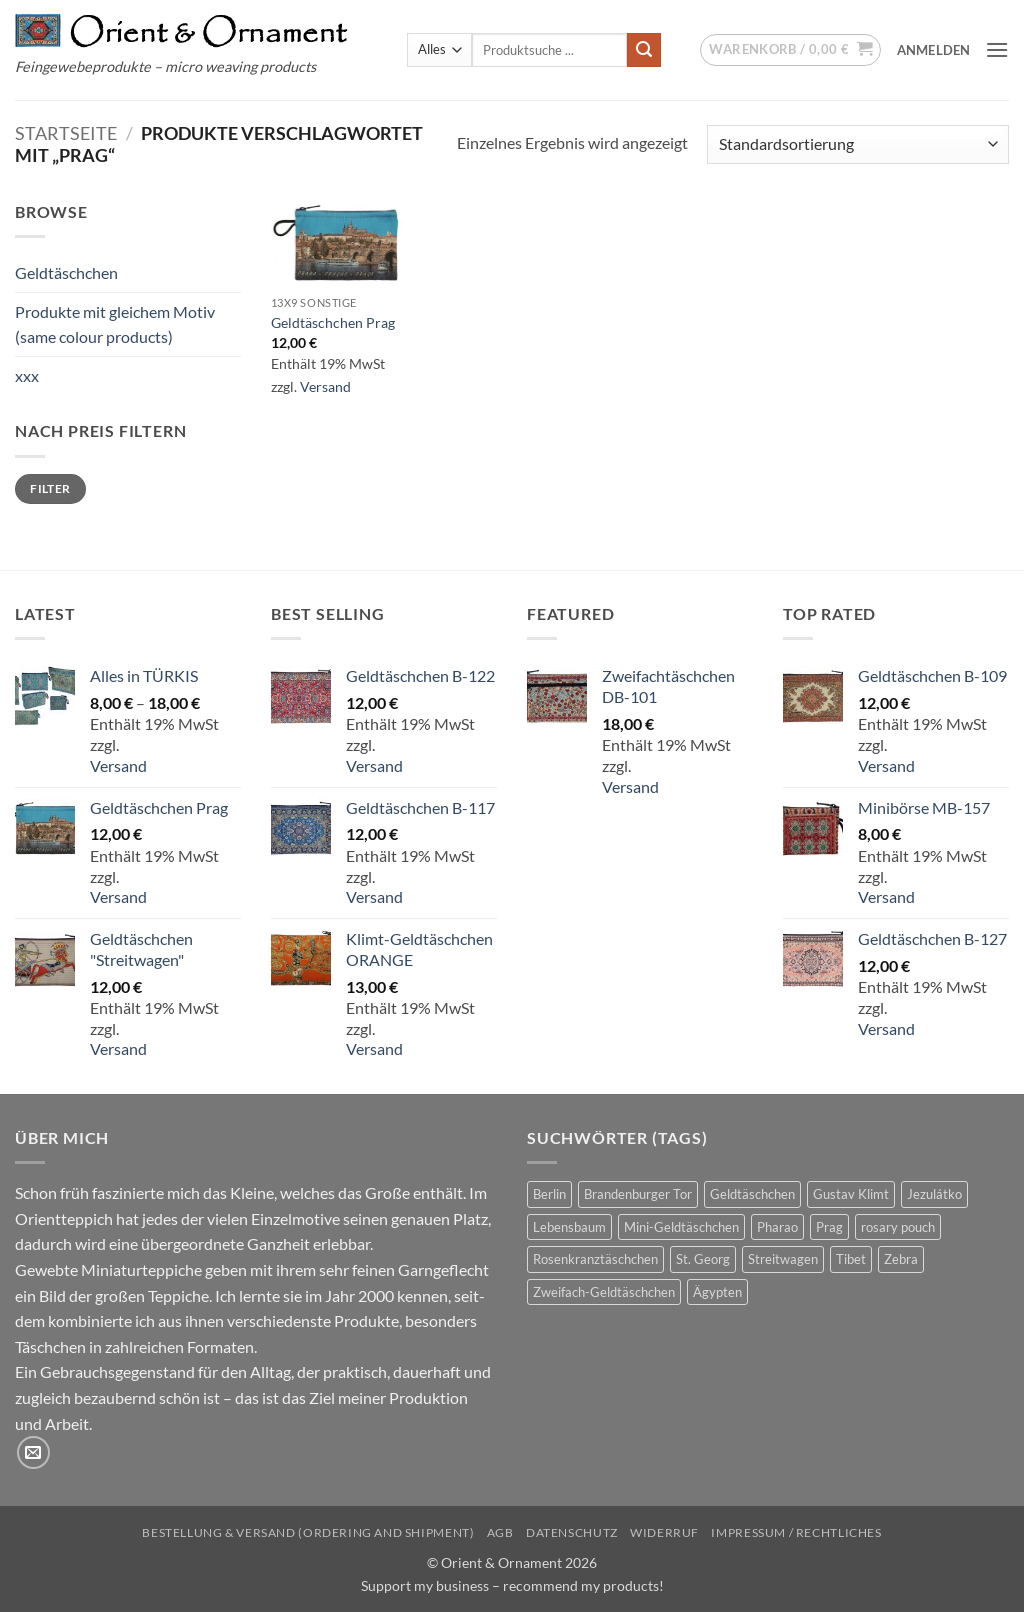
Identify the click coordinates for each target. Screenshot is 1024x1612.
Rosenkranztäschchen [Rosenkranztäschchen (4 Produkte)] (595, 1259)
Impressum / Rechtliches (796, 1532)
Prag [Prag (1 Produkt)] (829, 1227)
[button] (790, 50)
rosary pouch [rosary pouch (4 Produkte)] (898, 1227)
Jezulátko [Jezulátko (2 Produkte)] (934, 1194)
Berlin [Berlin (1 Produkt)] (549, 1194)
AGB (500, 1532)
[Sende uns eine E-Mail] (33, 1452)
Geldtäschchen (66, 272)
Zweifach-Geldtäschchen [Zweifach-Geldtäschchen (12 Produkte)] (604, 1292)
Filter (50, 488)
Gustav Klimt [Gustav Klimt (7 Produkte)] (851, 1194)
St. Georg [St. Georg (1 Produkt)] (703, 1259)
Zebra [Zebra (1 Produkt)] (901, 1259)
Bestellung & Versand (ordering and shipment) (308, 1532)
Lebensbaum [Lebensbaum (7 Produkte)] (569, 1227)
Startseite (66, 133)
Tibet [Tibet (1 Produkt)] (851, 1259)
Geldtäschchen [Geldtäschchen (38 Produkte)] (752, 1194)
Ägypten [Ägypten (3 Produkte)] (717, 1292)
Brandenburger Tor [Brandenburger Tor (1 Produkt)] (638, 1194)
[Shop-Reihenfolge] (858, 144)
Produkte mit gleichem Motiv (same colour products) (115, 324)
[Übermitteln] (644, 50)
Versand (325, 386)
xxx (27, 375)
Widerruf (664, 1532)
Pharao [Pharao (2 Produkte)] (777, 1227)
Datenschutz (572, 1532)
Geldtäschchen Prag (333, 322)
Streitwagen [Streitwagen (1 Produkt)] (783, 1259)
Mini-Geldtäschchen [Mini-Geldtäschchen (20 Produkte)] (681, 1227)
